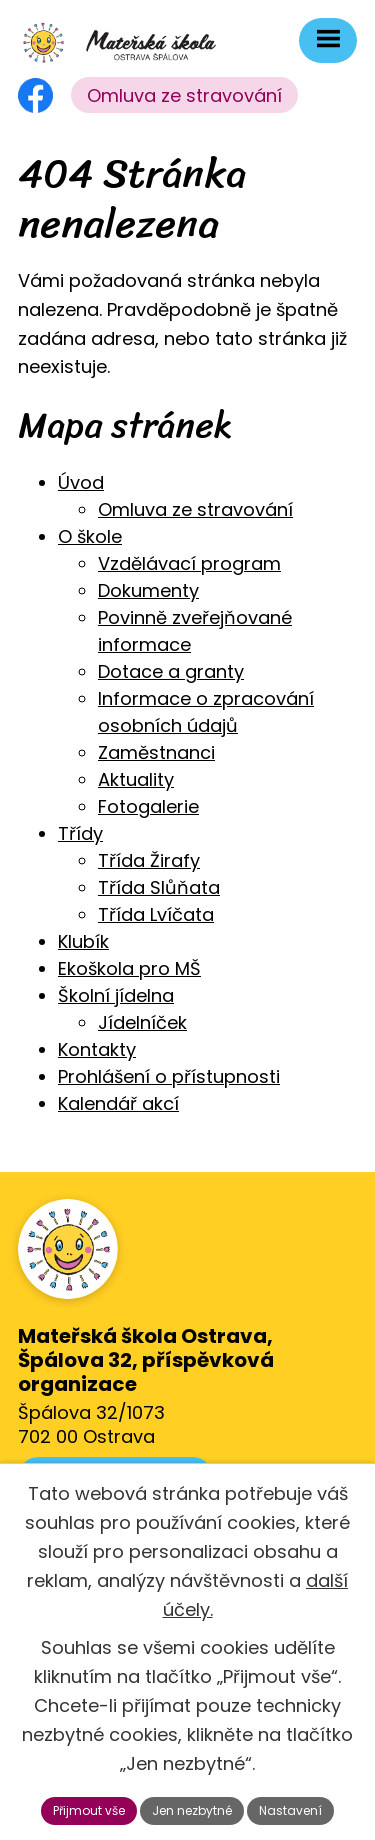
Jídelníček (142, 1022)
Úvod (81, 482)
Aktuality (136, 779)
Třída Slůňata (159, 887)
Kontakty (97, 1049)
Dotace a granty (171, 671)
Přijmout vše (89, 1810)
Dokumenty (148, 590)
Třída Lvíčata (156, 914)
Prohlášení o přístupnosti (169, 1076)
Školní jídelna (116, 995)
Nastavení (290, 1810)
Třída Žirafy (149, 860)
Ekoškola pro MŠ (129, 968)
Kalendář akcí (118, 1103)
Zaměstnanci (156, 752)
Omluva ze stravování (184, 95)
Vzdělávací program (189, 563)
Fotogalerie (148, 806)
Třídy (80, 833)
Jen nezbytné (192, 1810)
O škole (90, 536)
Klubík (83, 941)
